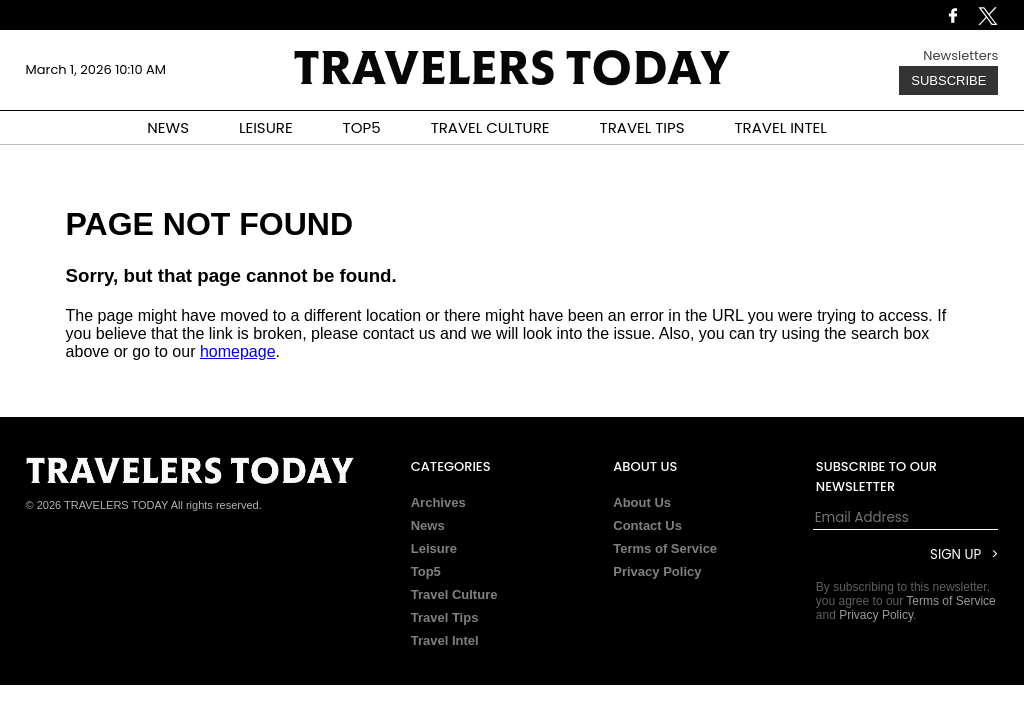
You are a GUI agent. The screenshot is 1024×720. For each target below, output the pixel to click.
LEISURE (266, 127)
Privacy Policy (657, 571)
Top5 (426, 571)
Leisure (434, 548)
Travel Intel (445, 640)
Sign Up (955, 554)
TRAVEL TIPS (642, 127)
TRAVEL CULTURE (490, 127)
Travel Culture (454, 594)
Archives (438, 502)
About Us (642, 502)
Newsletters (960, 55)
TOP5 (362, 127)
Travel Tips (445, 617)
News (428, 525)
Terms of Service (665, 548)
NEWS (168, 127)
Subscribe (948, 80)
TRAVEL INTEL (781, 127)
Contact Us (647, 525)
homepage (238, 351)
